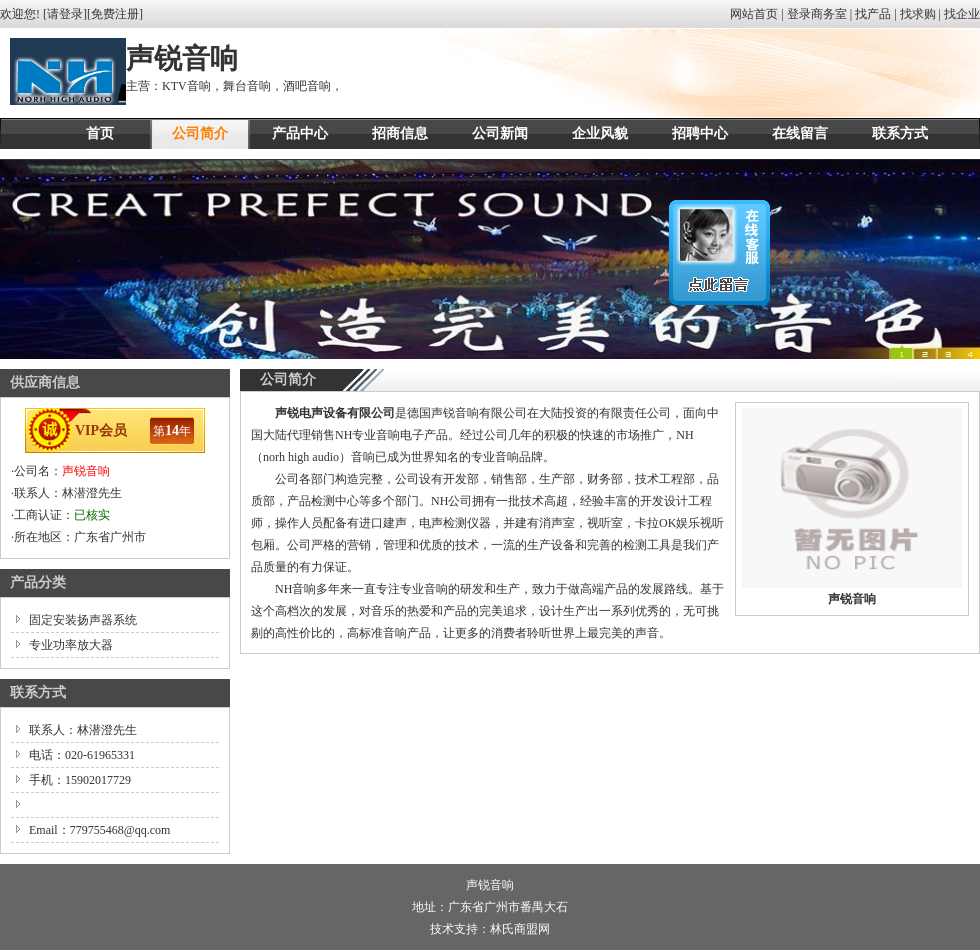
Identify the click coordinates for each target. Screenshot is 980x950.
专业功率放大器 (71, 645)
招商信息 (400, 133)
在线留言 (800, 133)
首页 (100, 133)
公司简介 (200, 133)
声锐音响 (86, 471)
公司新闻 (500, 133)
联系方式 (900, 133)
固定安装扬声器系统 (83, 620)
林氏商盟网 (520, 929)
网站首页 (754, 14)
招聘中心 (700, 133)
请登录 (65, 14)
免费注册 (115, 14)
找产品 (873, 14)
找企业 (962, 14)
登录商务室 (817, 14)
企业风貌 (600, 133)
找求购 (918, 14)
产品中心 (300, 133)
